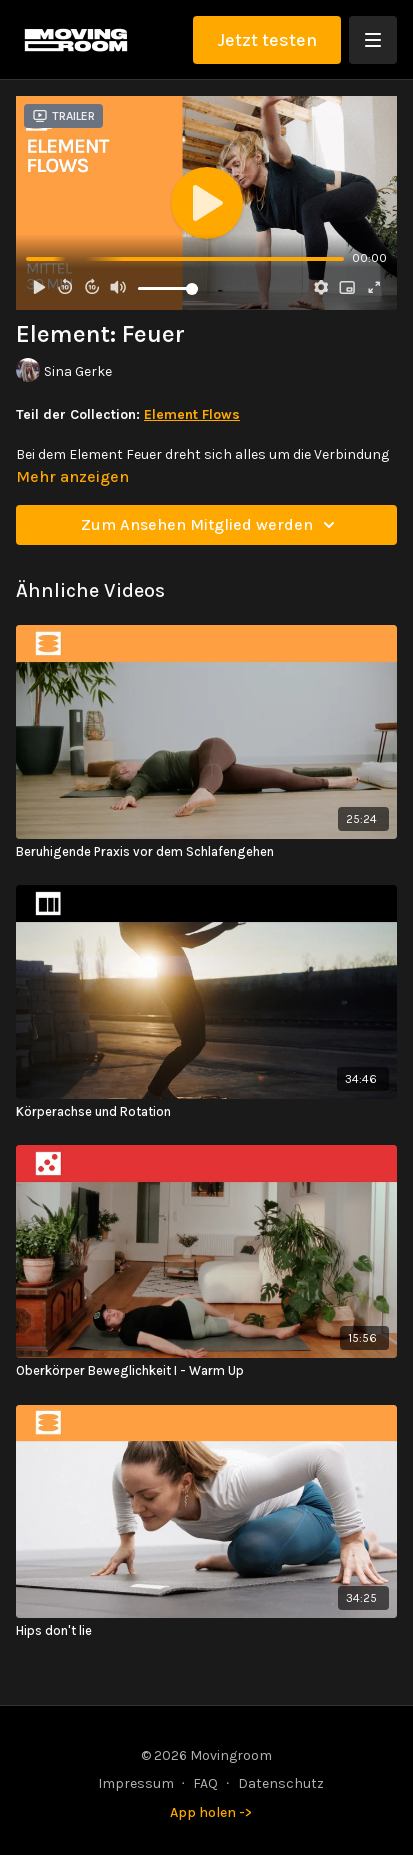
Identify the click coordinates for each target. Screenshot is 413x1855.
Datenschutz (281, 1783)
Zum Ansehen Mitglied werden (211, 525)
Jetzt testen (267, 40)
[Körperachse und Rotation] (206, 1112)
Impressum (136, 1783)
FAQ (205, 1783)
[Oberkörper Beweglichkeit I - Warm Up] (206, 1371)
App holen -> (211, 1812)
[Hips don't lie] (206, 1631)
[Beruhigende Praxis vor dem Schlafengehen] (206, 852)
